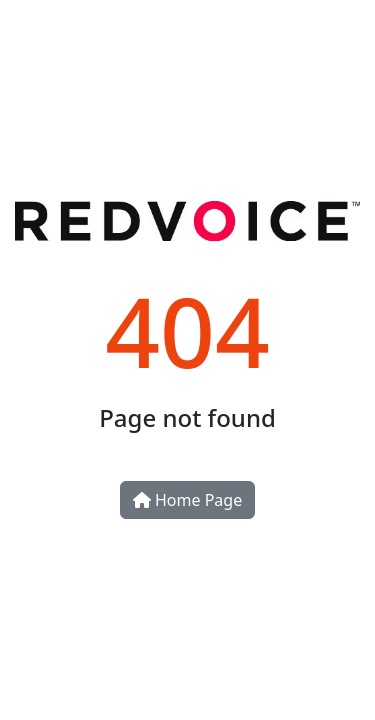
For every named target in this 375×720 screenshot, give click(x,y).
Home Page (187, 500)
